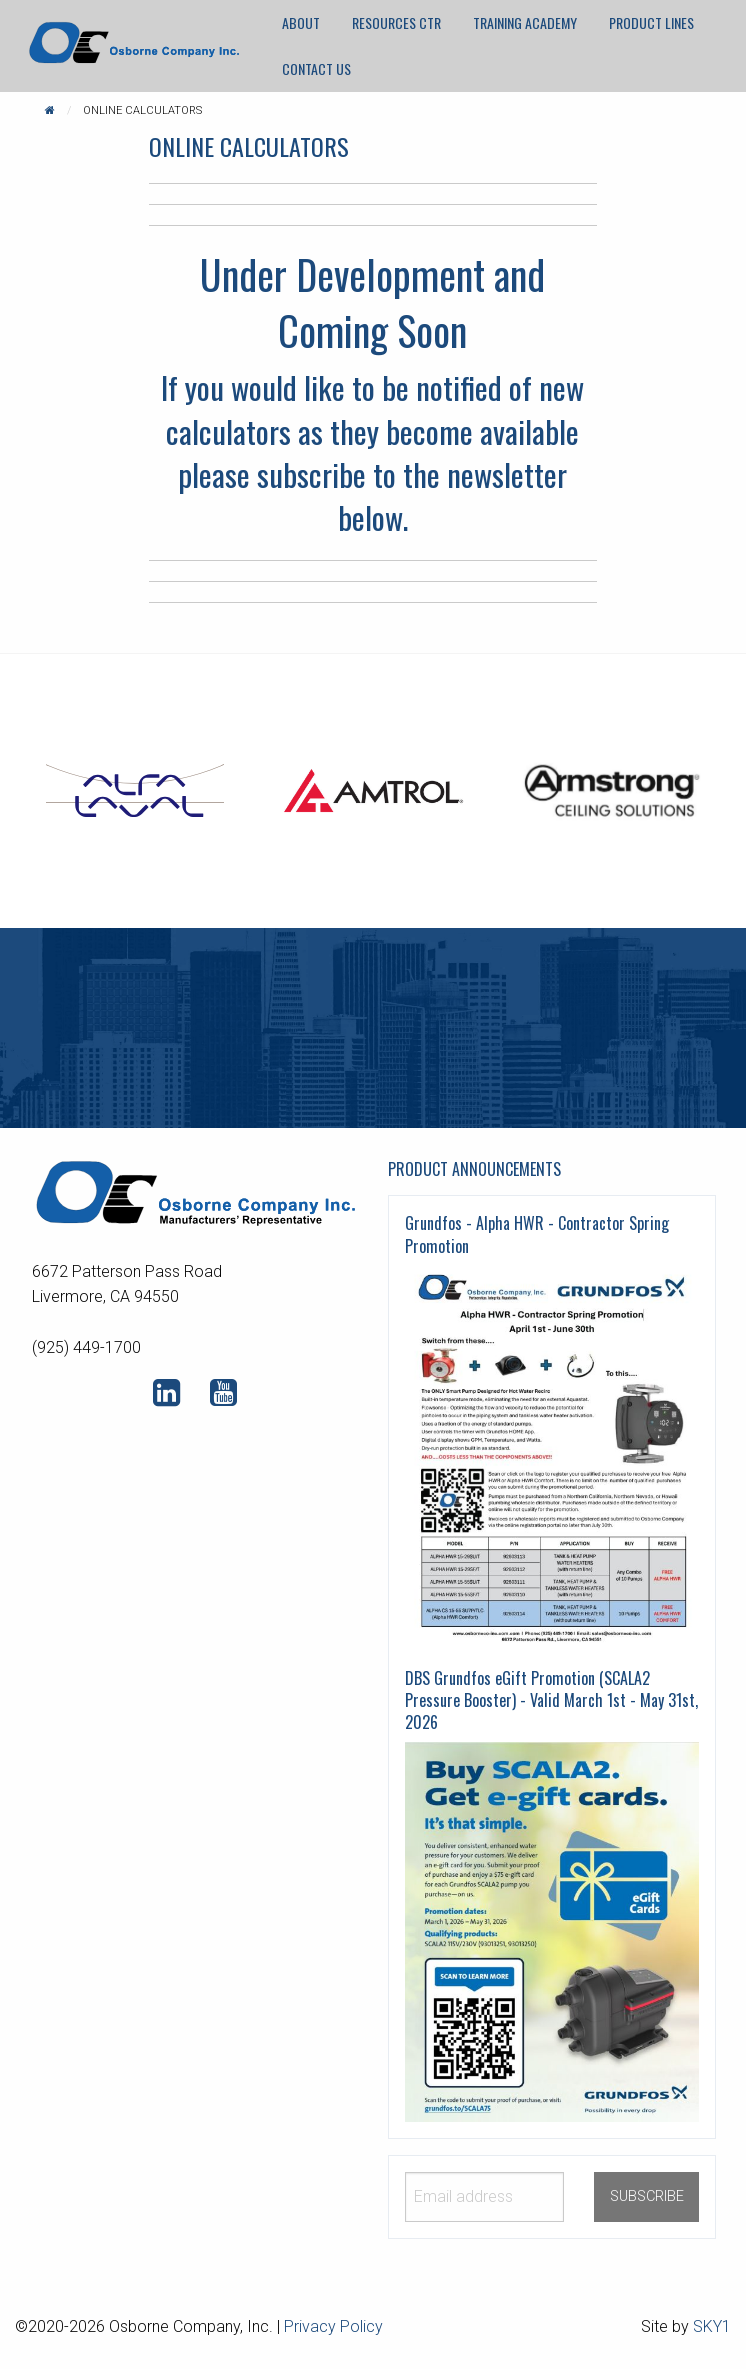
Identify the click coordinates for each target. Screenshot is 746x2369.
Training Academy (525, 22)
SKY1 (712, 2326)
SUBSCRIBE (647, 2196)
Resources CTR (396, 22)
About (301, 22)
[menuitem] (301, 23)
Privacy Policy (333, 2326)
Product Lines (651, 22)
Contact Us (316, 68)
